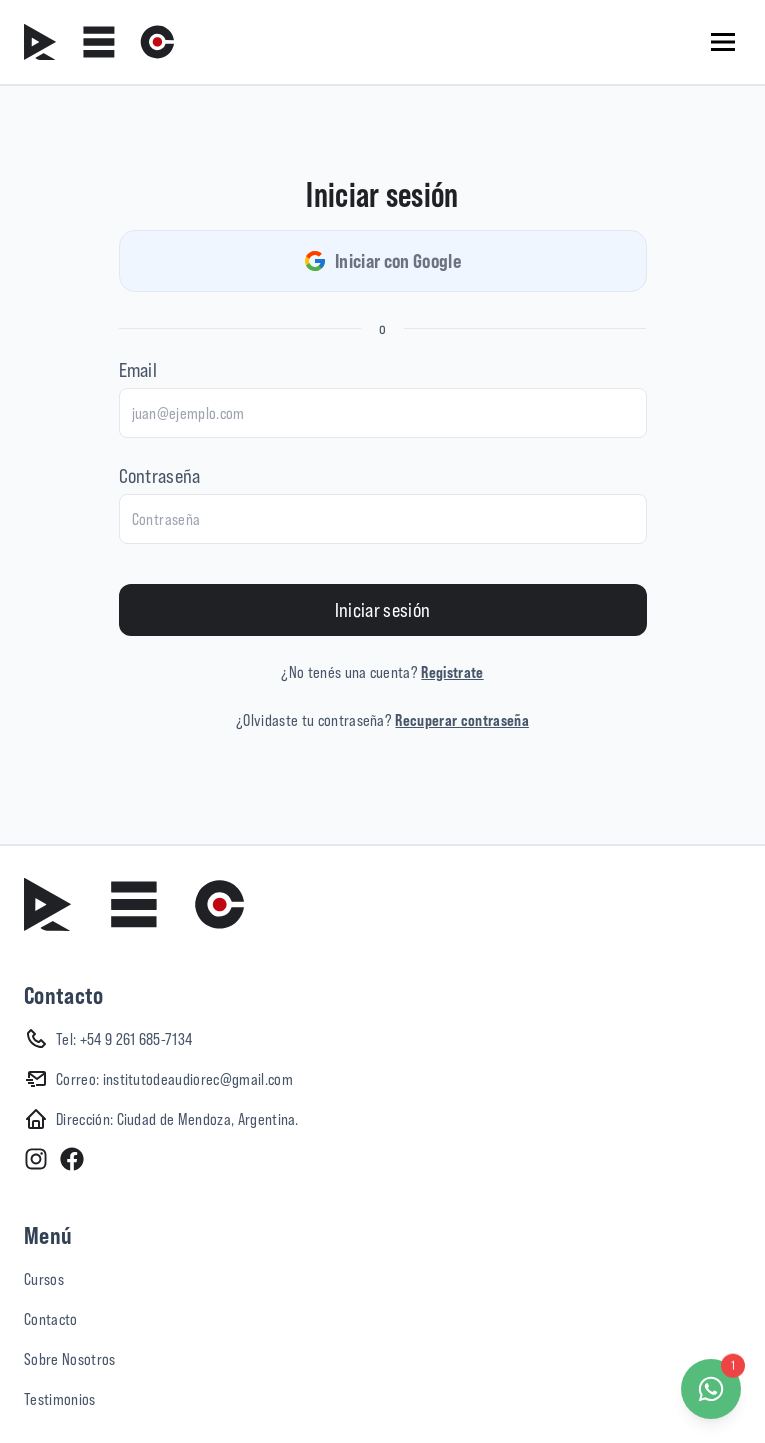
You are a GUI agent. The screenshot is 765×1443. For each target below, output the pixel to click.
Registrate (452, 672)
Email (138, 369)
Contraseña (160, 475)
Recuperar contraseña (461, 720)
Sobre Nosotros (69, 1359)
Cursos (44, 1279)
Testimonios (60, 1399)
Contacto (51, 1319)
